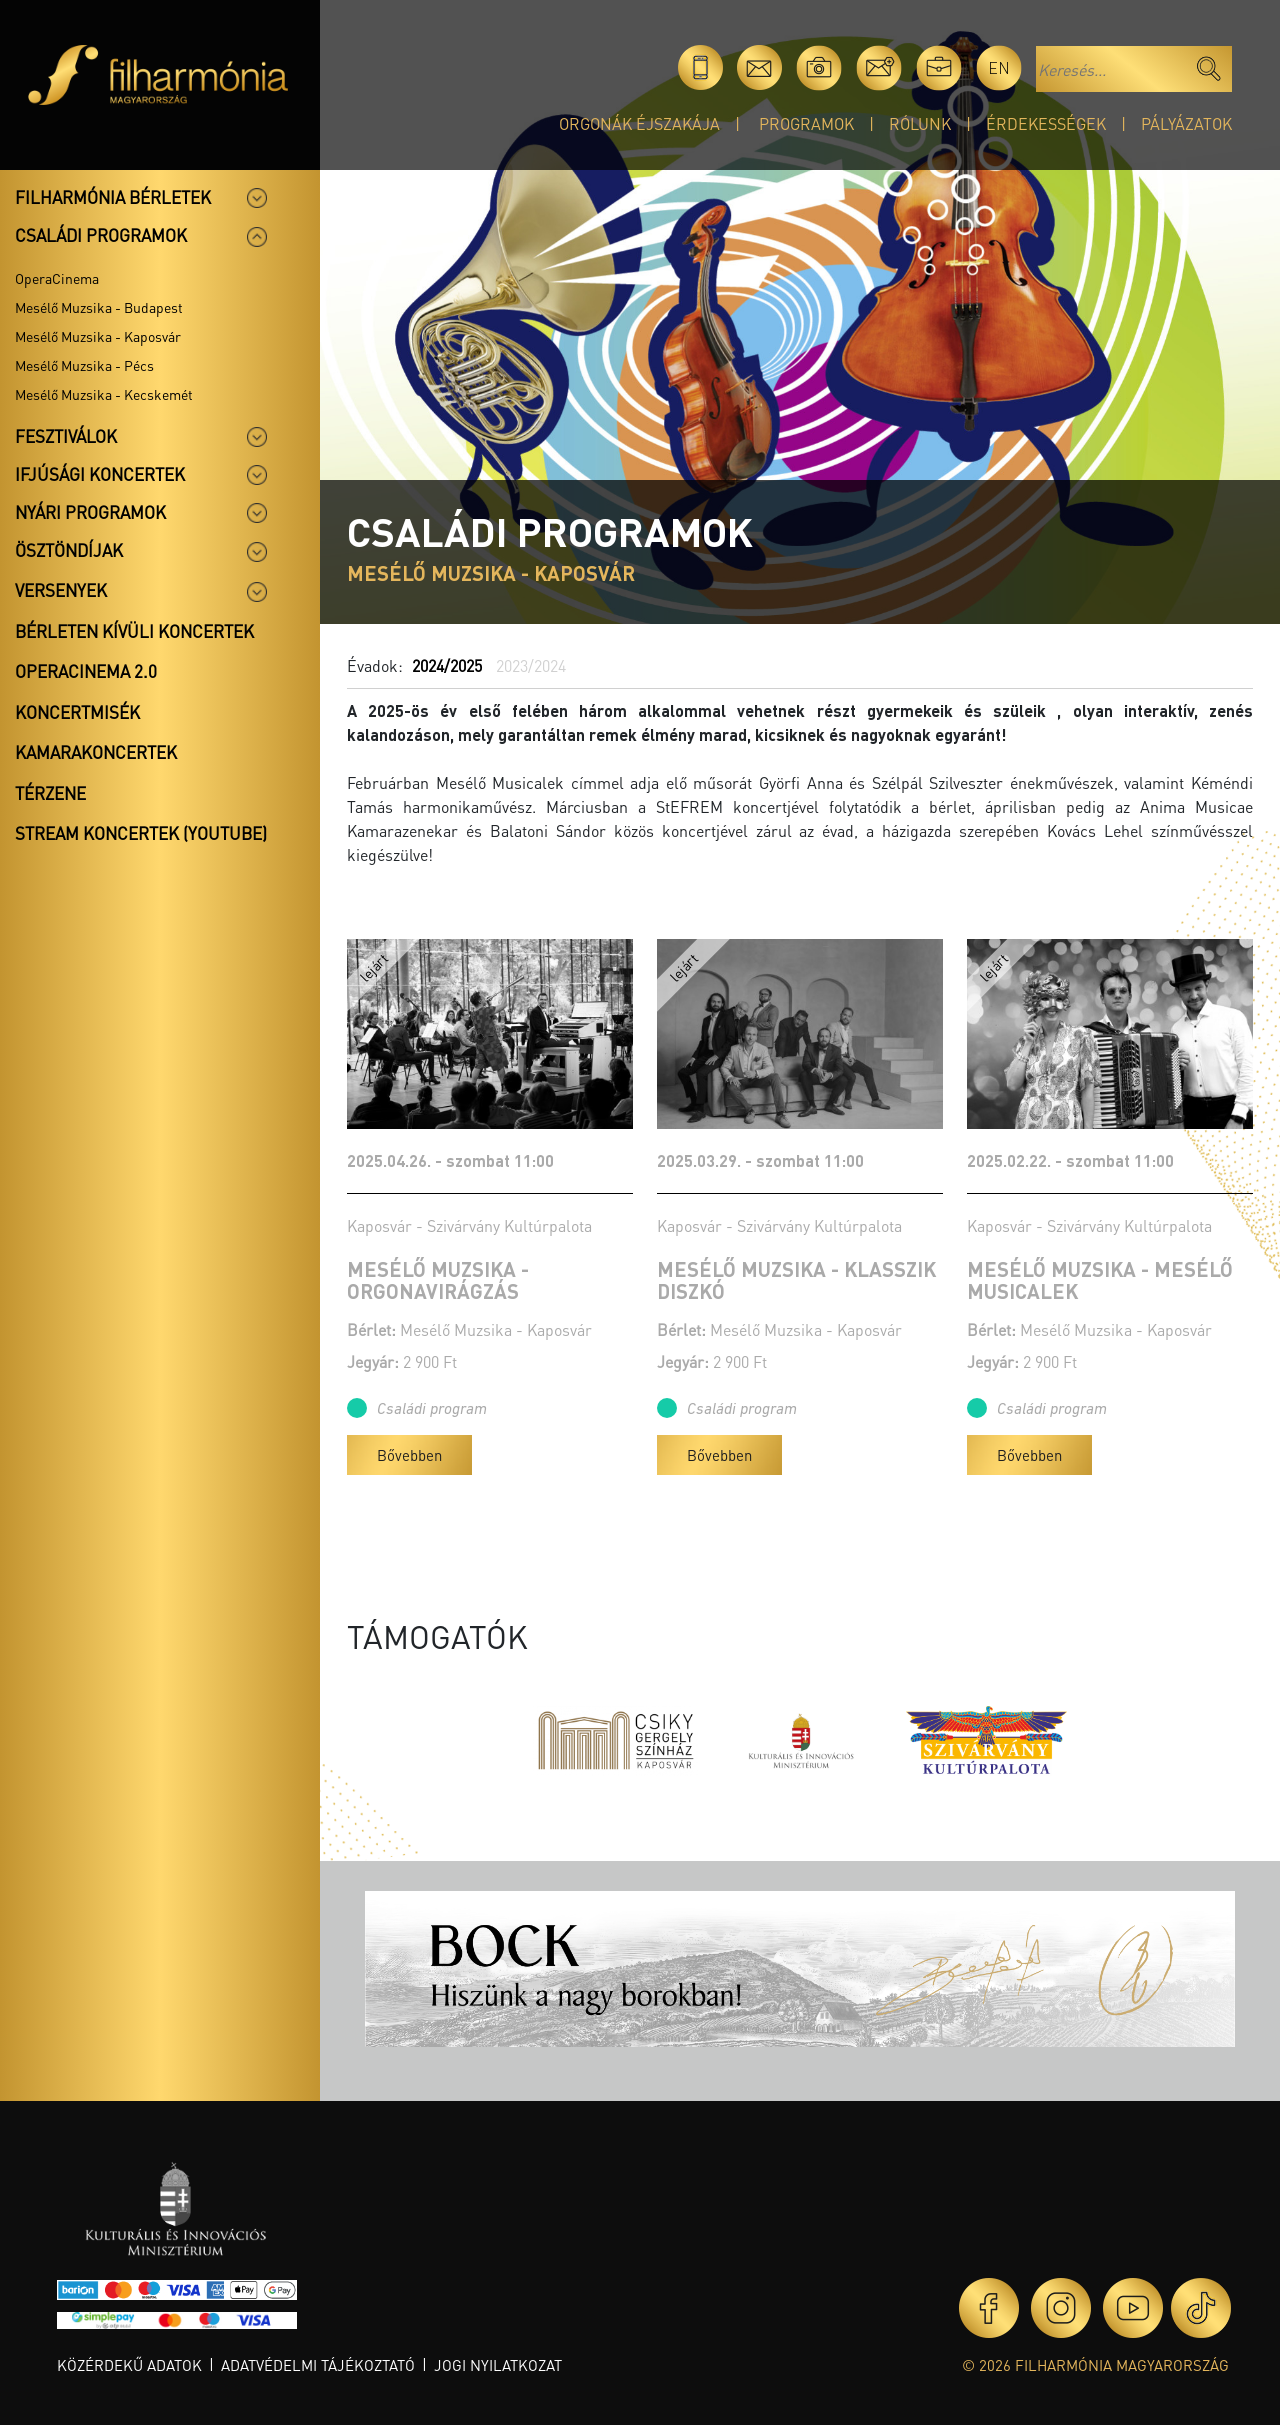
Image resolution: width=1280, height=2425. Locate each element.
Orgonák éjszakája (639, 123)
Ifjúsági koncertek (100, 474)
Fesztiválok (66, 436)
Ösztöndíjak (69, 550)
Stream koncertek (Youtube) (141, 833)
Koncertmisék (77, 712)
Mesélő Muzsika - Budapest (99, 307)
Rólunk (920, 123)
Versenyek (61, 590)
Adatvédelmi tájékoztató (318, 2365)
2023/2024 (531, 665)
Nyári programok (90, 512)
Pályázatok (1186, 123)
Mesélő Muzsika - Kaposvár (98, 336)
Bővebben (409, 1455)
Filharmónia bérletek (113, 197)
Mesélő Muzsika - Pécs (84, 365)
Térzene (50, 793)
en (999, 67)
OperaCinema (57, 278)
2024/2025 (447, 665)
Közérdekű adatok (129, 2365)
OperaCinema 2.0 (86, 671)
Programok (806, 123)
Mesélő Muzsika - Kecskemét (104, 394)
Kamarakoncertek (96, 752)
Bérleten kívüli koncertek (134, 631)
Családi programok (101, 235)
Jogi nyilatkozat (498, 2365)
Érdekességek (1046, 123)
